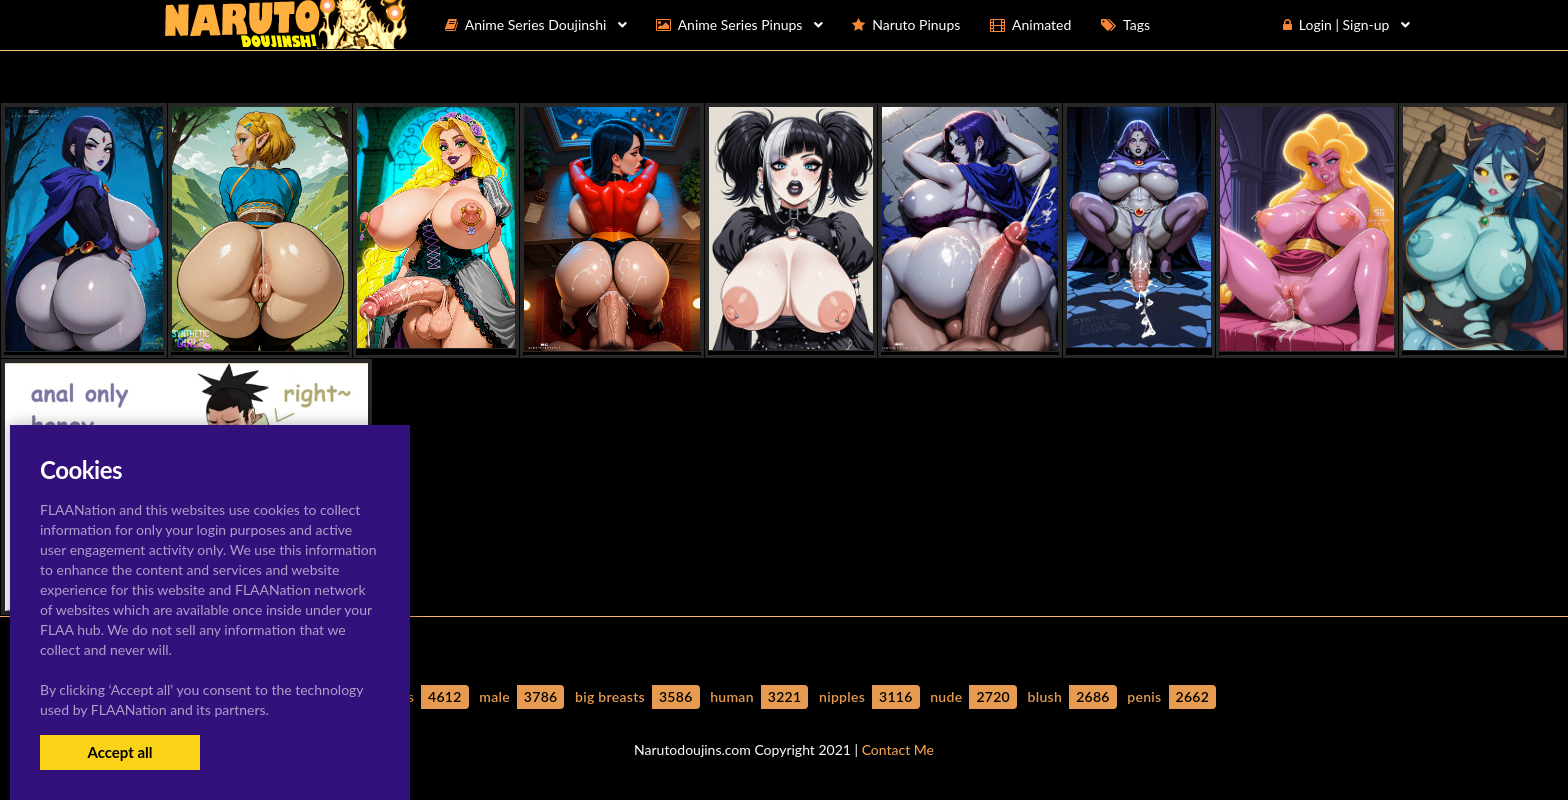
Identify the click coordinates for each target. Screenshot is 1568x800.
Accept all (119, 752)
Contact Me (898, 749)
